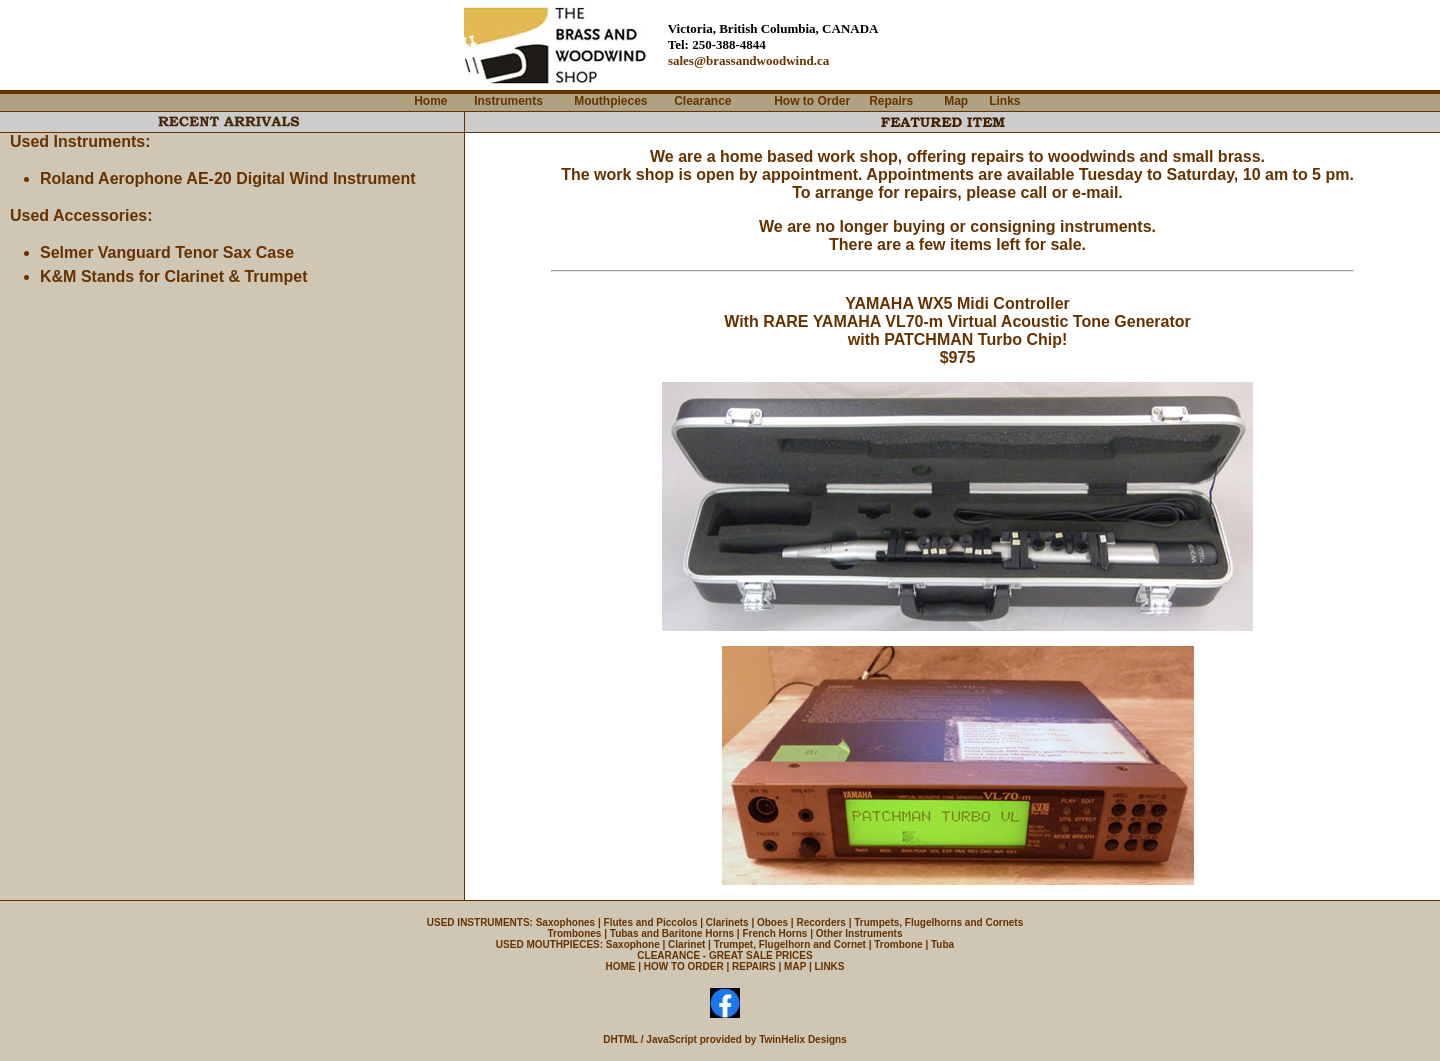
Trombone (898, 944)
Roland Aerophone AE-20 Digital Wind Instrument (228, 178)
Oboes (772, 922)
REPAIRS (754, 966)
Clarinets (727, 922)
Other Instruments (859, 933)
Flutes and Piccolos (651, 922)
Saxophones (565, 922)
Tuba (942, 944)
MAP (795, 966)
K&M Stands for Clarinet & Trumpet (174, 276)
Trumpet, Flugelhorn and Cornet (790, 944)
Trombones (575, 933)
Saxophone (633, 944)
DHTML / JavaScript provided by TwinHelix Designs (725, 1039)
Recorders (820, 922)
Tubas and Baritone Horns (672, 933)
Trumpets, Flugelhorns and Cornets (938, 922)
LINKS (830, 966)
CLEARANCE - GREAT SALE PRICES (724, 955)
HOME (620, 966)
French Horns (774, 933)
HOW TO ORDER (684, 966)
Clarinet (686, 944)
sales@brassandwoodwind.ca (748, 60)
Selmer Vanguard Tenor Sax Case (167, 252)
